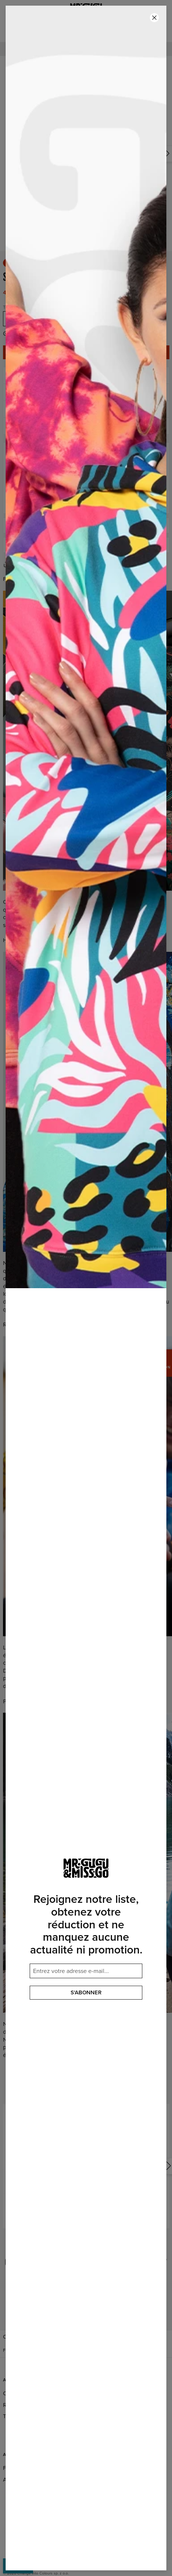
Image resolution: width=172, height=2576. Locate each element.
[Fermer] (154, 17)
